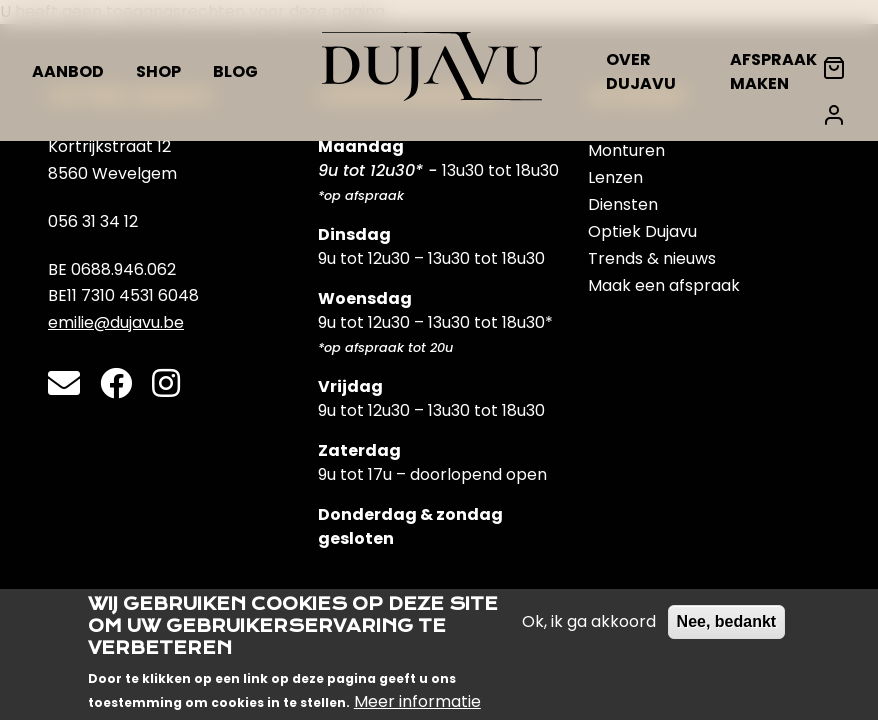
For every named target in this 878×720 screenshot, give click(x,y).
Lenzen (615, 177)
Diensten (623, 204)
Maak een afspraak (664, 285)
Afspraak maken (773, 71)
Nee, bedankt (727, 632)
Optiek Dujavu (642, 231)
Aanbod (68, 71)
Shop (158, 71)
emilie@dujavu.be (116, 322)
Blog (235, 71)
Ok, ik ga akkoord (589, 632)
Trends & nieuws (652, 258)
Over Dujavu (641, 71)
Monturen (626, 150)
